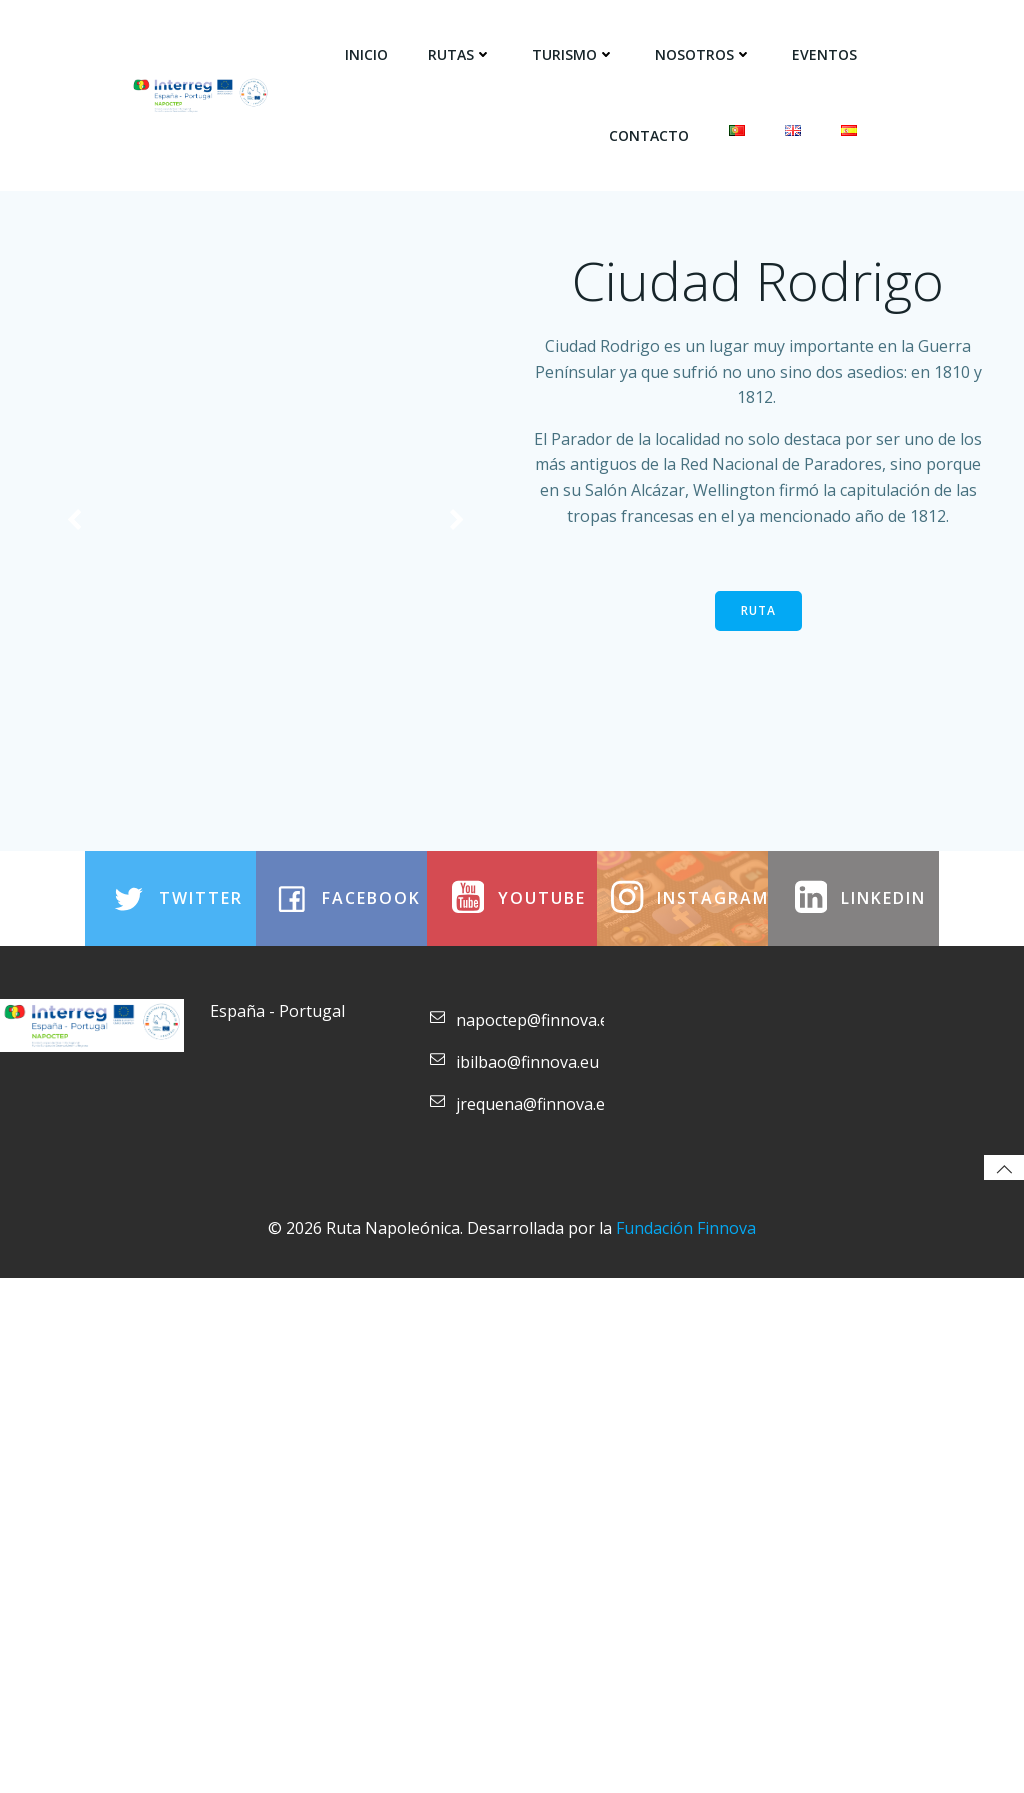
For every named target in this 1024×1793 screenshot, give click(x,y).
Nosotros (705, 50)
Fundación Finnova (686, 1748)
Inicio (368, 50)
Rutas (462, 50)
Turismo (575, 50)
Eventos (826, 50)
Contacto (651, 131)
